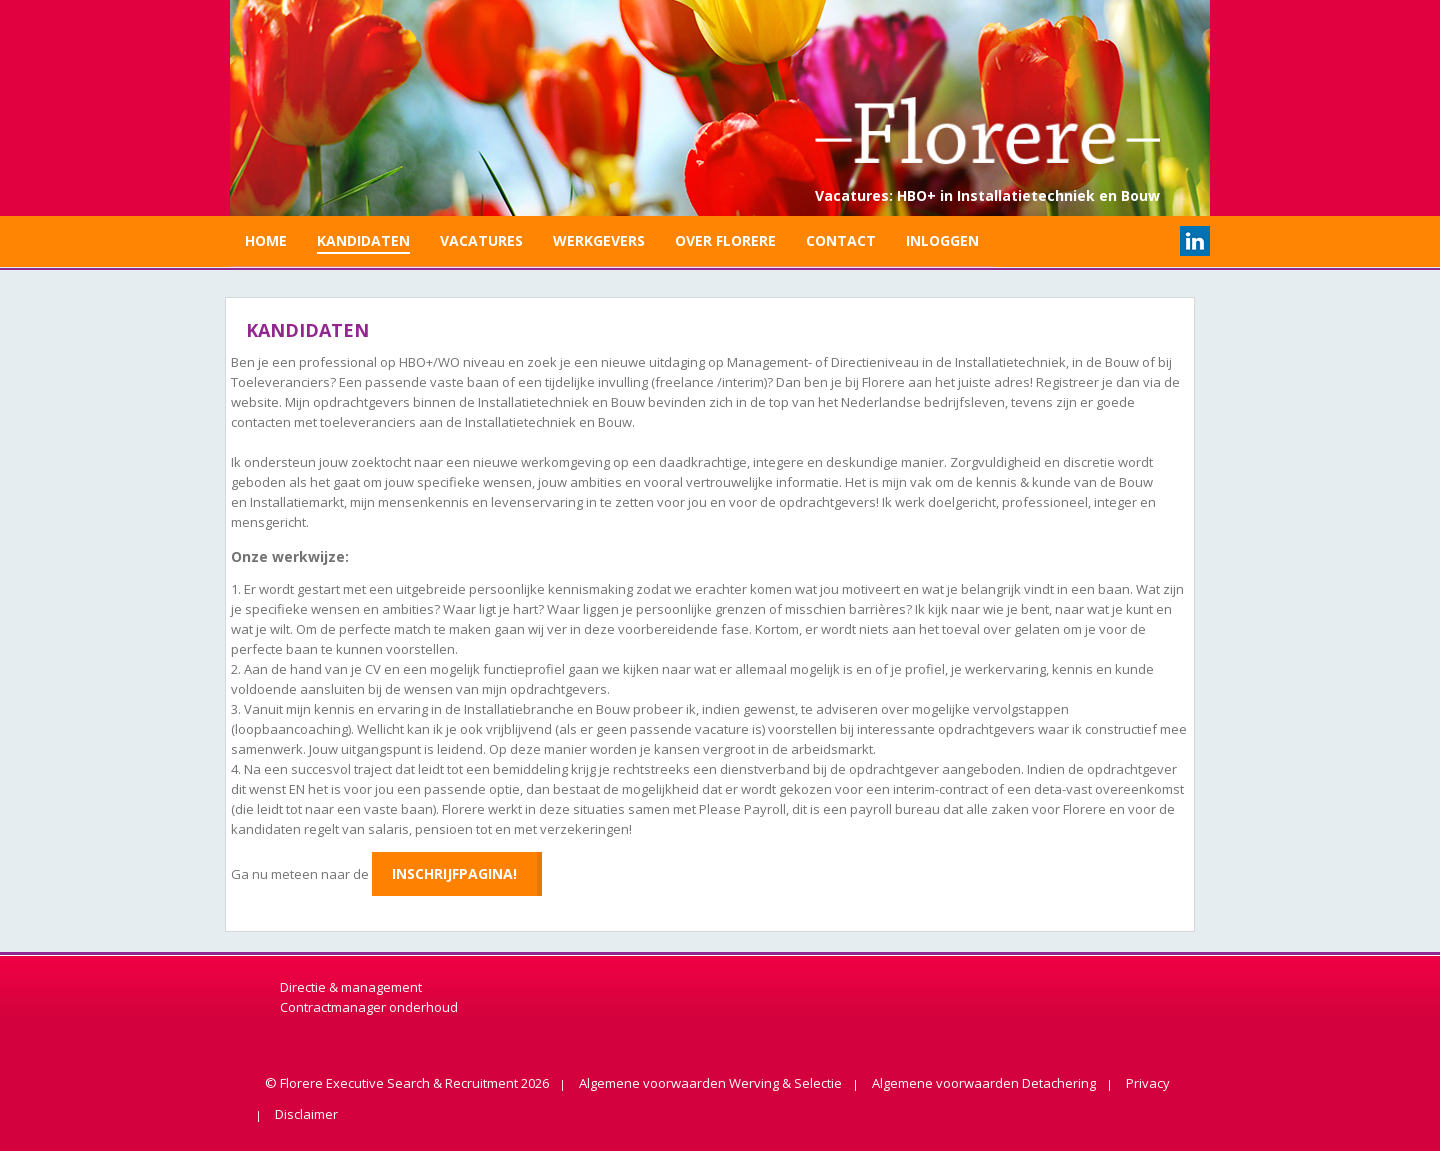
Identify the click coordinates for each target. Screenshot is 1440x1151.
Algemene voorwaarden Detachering (984, 1083)
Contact (841, 240)
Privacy (1148, 1083)
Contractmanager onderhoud (369, 1007)
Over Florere (725, 240)
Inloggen (942, 240)
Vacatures (481, 240)
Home (266, 240)
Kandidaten (363, 240)
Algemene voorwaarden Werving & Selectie (710, 1083)
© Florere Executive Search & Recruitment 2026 (407, 1083)
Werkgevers (599, 240)
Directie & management (351, 987)
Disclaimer (306, 1114)
